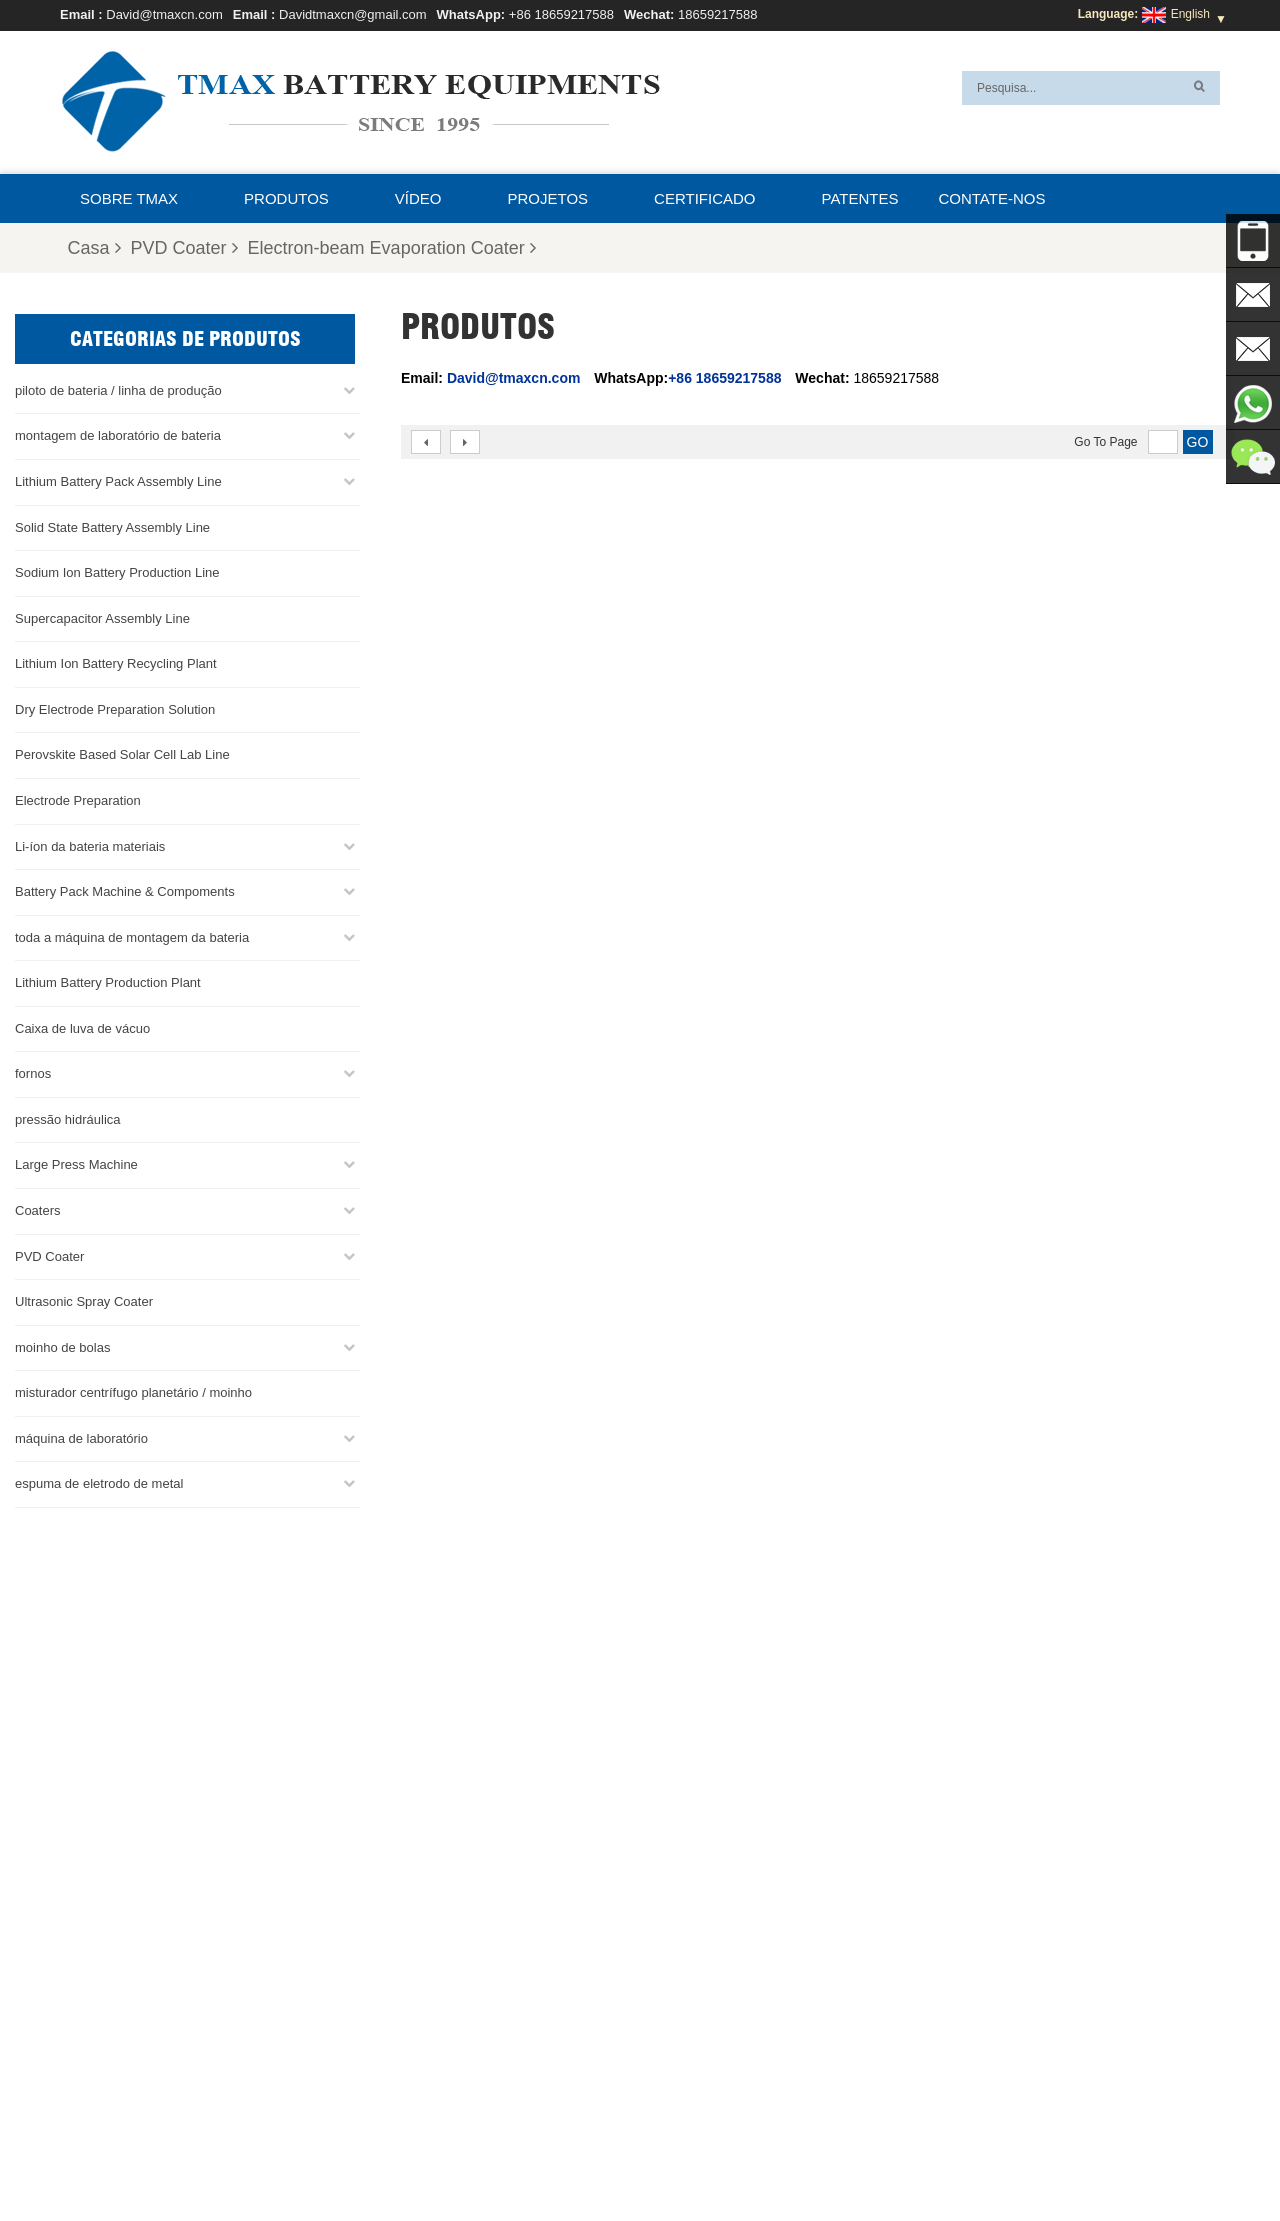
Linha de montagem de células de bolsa (724, 2062)
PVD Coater (184, 248)
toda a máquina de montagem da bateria (132, 935)
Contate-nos (991, 198)
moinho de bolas (62, 1345)
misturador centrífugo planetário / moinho (133, 1391)
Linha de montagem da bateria (699, 1990)
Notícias (820, 2158)
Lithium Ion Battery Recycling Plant (116, 662)
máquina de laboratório (81, 1437)
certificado (704, 198)
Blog (637, 2158)
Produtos (286, 198)
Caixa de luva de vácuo (82, 1026)
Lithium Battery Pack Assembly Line (118, 480)
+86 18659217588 (561, 14)
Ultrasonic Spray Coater (84, 1300)
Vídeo (418, 198)
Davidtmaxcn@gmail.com (353, 14)
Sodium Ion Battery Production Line (117, 571)
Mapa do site (904, 2158)
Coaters (38, 1209)
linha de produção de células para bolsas (727, 1966)
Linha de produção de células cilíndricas (724, 2038)
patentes (860, 198)
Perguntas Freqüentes (441, 2158)
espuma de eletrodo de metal (99, 1482)
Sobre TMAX (129, 198)
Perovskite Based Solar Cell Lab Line (122, 753)
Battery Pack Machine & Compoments (125, 890)
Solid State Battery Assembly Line (112, 525)
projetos (548, 198)
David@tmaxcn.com (164, 14)
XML (977, 2158)
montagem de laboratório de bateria (118, 434)
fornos (33, 1072)
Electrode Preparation (78, 799)
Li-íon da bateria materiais (90, 844)
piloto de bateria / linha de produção (118, 389)
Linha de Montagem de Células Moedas (724, 2014)
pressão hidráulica (68, 1118)
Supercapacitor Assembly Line (102, 616)
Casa (93, 248)
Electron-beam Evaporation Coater (392, 248)
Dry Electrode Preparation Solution (115, 708)
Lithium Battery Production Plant (108, 981)
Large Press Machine (76, 1163)
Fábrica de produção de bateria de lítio (720, 2086)
